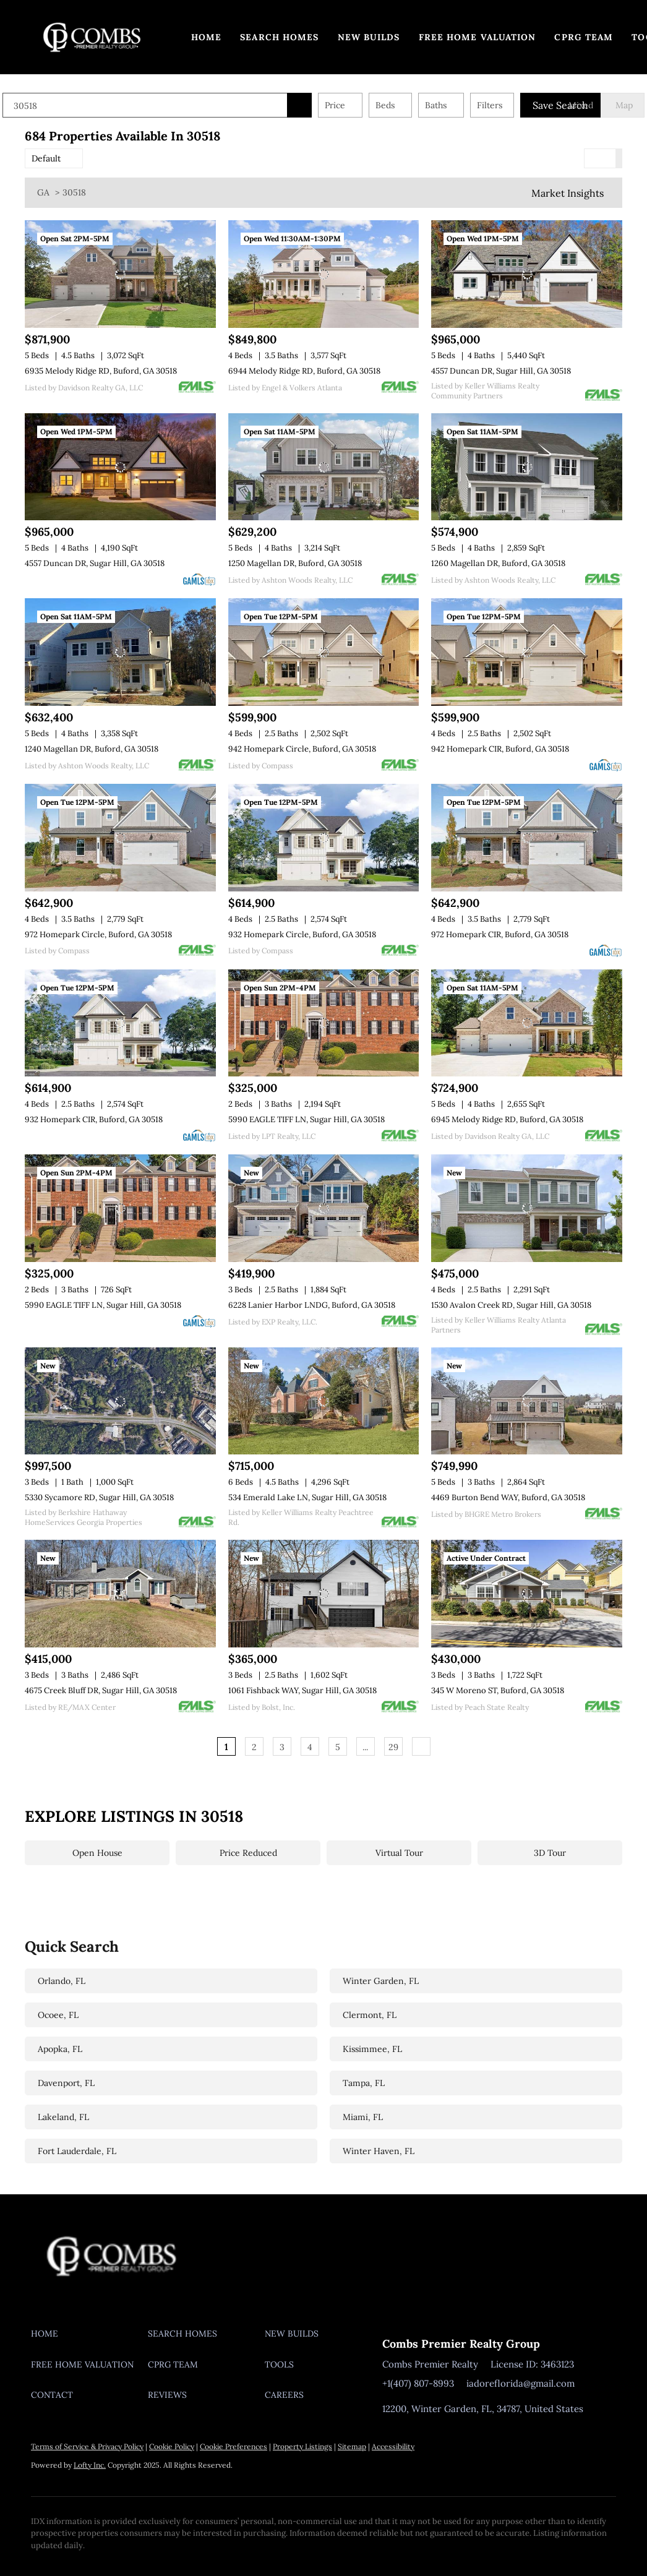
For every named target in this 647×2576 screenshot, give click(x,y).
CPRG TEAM (583, 37)
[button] (92, 37)
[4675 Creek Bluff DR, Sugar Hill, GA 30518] (120, 1593)
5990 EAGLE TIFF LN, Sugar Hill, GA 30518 (306, 1119)
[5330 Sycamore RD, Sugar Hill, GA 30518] (120, 1401)
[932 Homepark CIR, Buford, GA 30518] (120, 1023)
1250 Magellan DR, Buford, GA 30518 (295, 563)
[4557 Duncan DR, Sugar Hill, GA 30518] (526, 274)
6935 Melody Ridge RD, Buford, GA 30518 (101, 371)
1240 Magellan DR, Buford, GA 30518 (91, 749)
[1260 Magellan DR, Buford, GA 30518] (526, 467)
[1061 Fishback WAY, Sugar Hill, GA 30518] (323, 1593)
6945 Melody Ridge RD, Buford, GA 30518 (507, 1119)
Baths (458, 105)
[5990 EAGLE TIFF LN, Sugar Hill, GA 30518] (323, 1023)
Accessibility (393, 2446)
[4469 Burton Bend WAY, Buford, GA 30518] (526, 1401)
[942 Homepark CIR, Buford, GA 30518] (526, 652)
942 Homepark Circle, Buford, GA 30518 (302, 749)
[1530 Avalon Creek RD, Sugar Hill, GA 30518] (526, 1208)
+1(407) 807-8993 (418, 2383)
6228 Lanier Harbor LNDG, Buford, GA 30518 (311, 1305)
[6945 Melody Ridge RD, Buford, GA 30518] (526, 1023)
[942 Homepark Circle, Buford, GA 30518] (323, 652)
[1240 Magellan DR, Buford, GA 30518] (120, 652)
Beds (407, 105)
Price (357, 105)
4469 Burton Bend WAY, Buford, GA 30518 (508, 1497)
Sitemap (352, 2446)
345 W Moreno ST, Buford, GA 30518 (497, 1690)
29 (393, 1747)
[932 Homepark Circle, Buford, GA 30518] (323, 837)
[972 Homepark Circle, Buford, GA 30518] (120, 837)
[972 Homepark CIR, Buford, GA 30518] (526, 837)
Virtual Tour (399, 1852)
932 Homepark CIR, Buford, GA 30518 (94, 1119)
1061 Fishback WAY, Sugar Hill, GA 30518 (302, 1690)
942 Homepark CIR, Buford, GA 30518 (500, 749)
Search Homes (279, 37)
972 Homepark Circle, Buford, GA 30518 (98, 934)
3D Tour (550, 1852)
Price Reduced (248, 1852)
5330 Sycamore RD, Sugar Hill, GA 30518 (99, 1497)
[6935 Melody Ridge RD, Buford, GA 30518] (120, 274)
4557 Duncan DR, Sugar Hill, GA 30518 (501, 371)
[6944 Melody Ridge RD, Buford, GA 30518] (323, 274)
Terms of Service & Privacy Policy (87, 2446)
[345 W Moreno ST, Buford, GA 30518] (526, 1593)
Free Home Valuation (477, 37)
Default (46, 158)
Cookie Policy (171, 2446)
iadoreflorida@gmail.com (520, 2383)
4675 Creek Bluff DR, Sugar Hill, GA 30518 (101, 1690)
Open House (97, 1852)
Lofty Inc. (90, 2465)
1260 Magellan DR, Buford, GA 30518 (498, 563)
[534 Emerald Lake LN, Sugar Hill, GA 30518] (323, 1401)
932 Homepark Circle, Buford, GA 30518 (302, 934)
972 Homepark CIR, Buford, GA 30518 (499, 934)
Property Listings (302, 2446)
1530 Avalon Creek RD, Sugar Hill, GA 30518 (511, 1305)
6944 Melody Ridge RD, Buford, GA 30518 (304, 371)
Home (206, 37)
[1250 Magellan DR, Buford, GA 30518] (323, 467)
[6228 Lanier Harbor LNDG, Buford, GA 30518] (323, 1208)
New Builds (369, 37)
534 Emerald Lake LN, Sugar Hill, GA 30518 (307, 1497)
